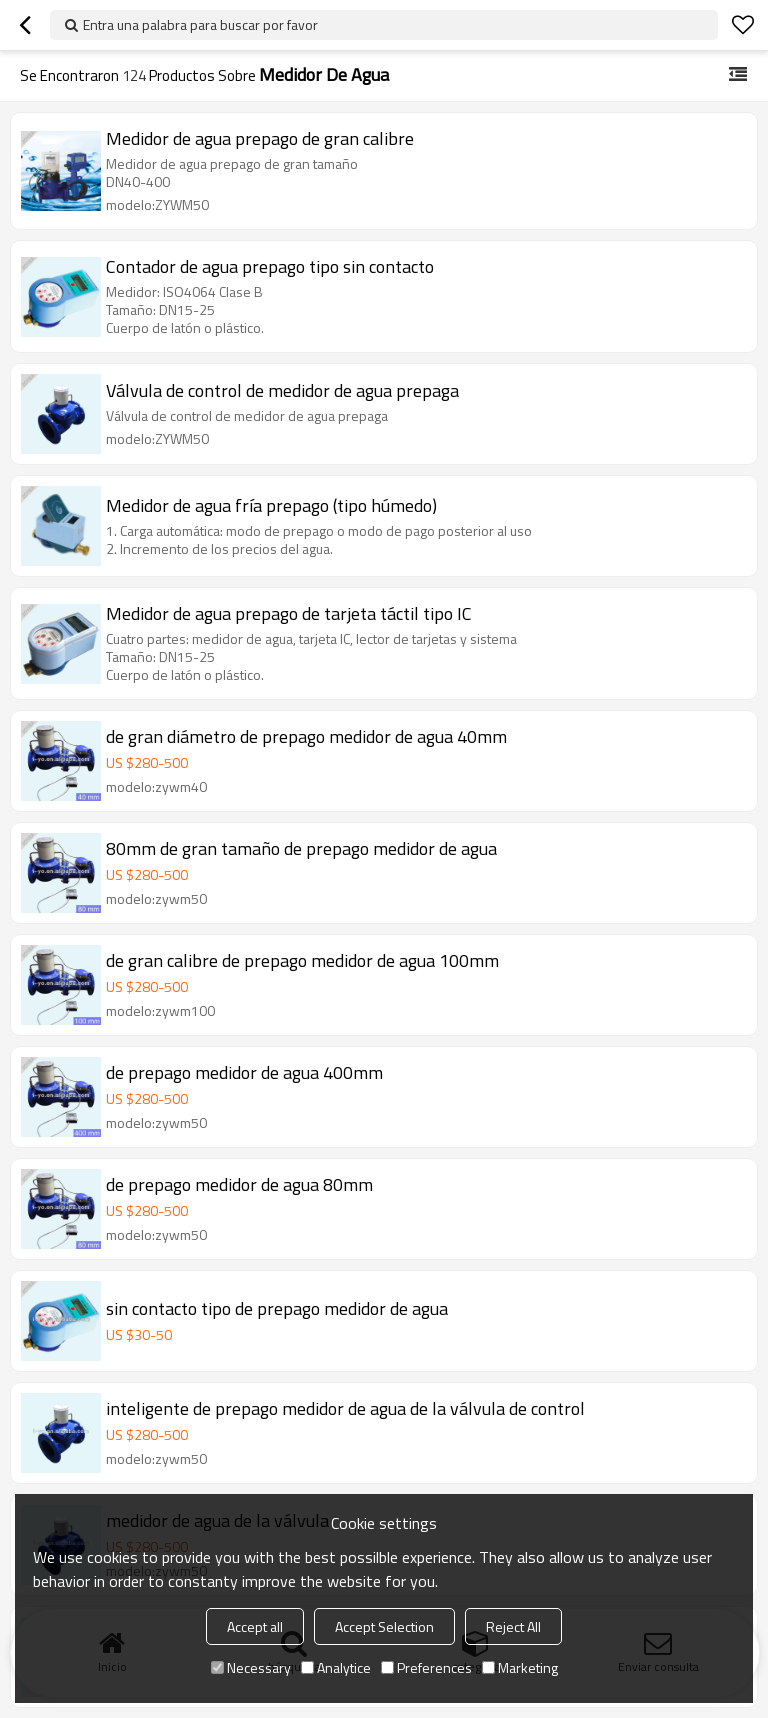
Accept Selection (384, 1626)
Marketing (520, 1667)
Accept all (255, 1626)
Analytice (336, 1667)
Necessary (251, 1667)
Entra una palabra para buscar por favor (200, 24)
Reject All (513, 1626)
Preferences (426, 1667)
